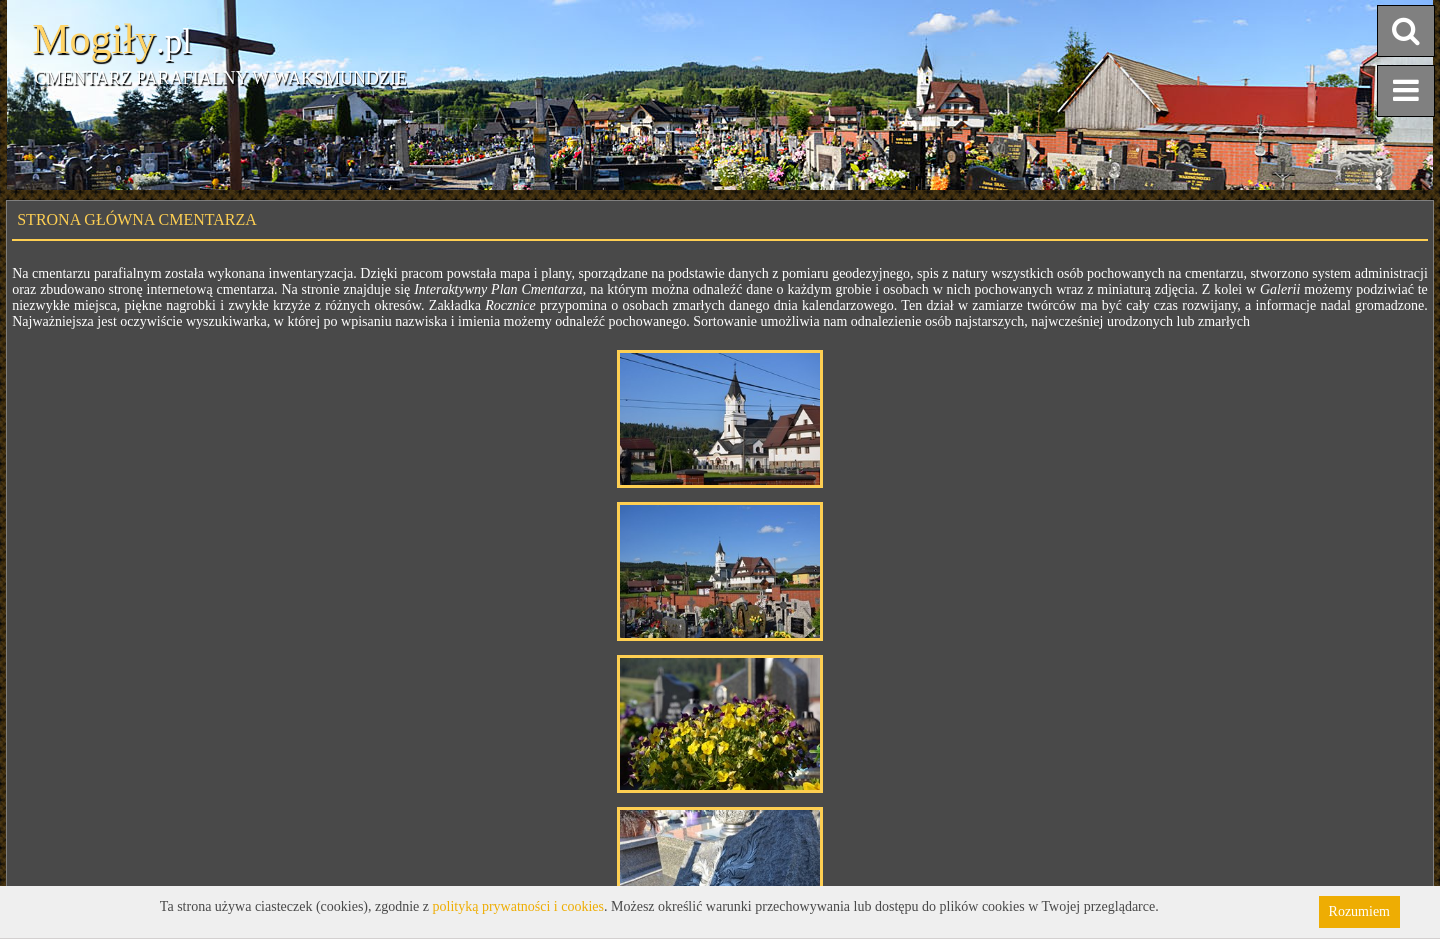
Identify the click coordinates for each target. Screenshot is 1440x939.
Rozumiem (1359, 911)
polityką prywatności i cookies (518, 906)
